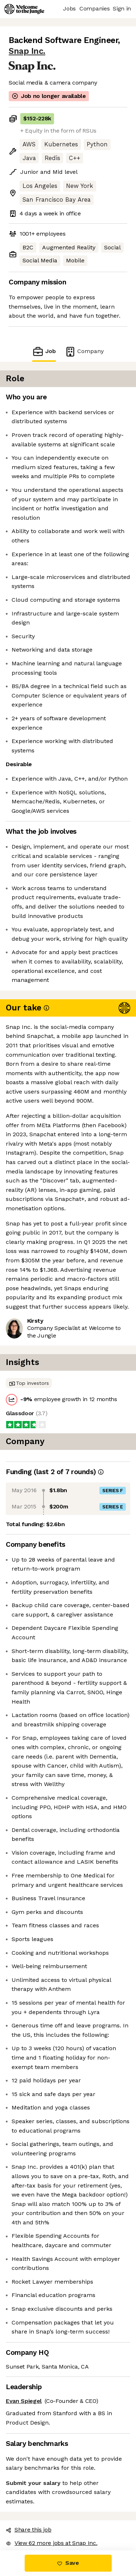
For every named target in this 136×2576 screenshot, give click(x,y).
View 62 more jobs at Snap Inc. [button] (51, 2542)
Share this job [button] (28, 2529)
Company (84, 351)
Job (43, 351)
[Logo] (24, 9)
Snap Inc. (27, 51)
